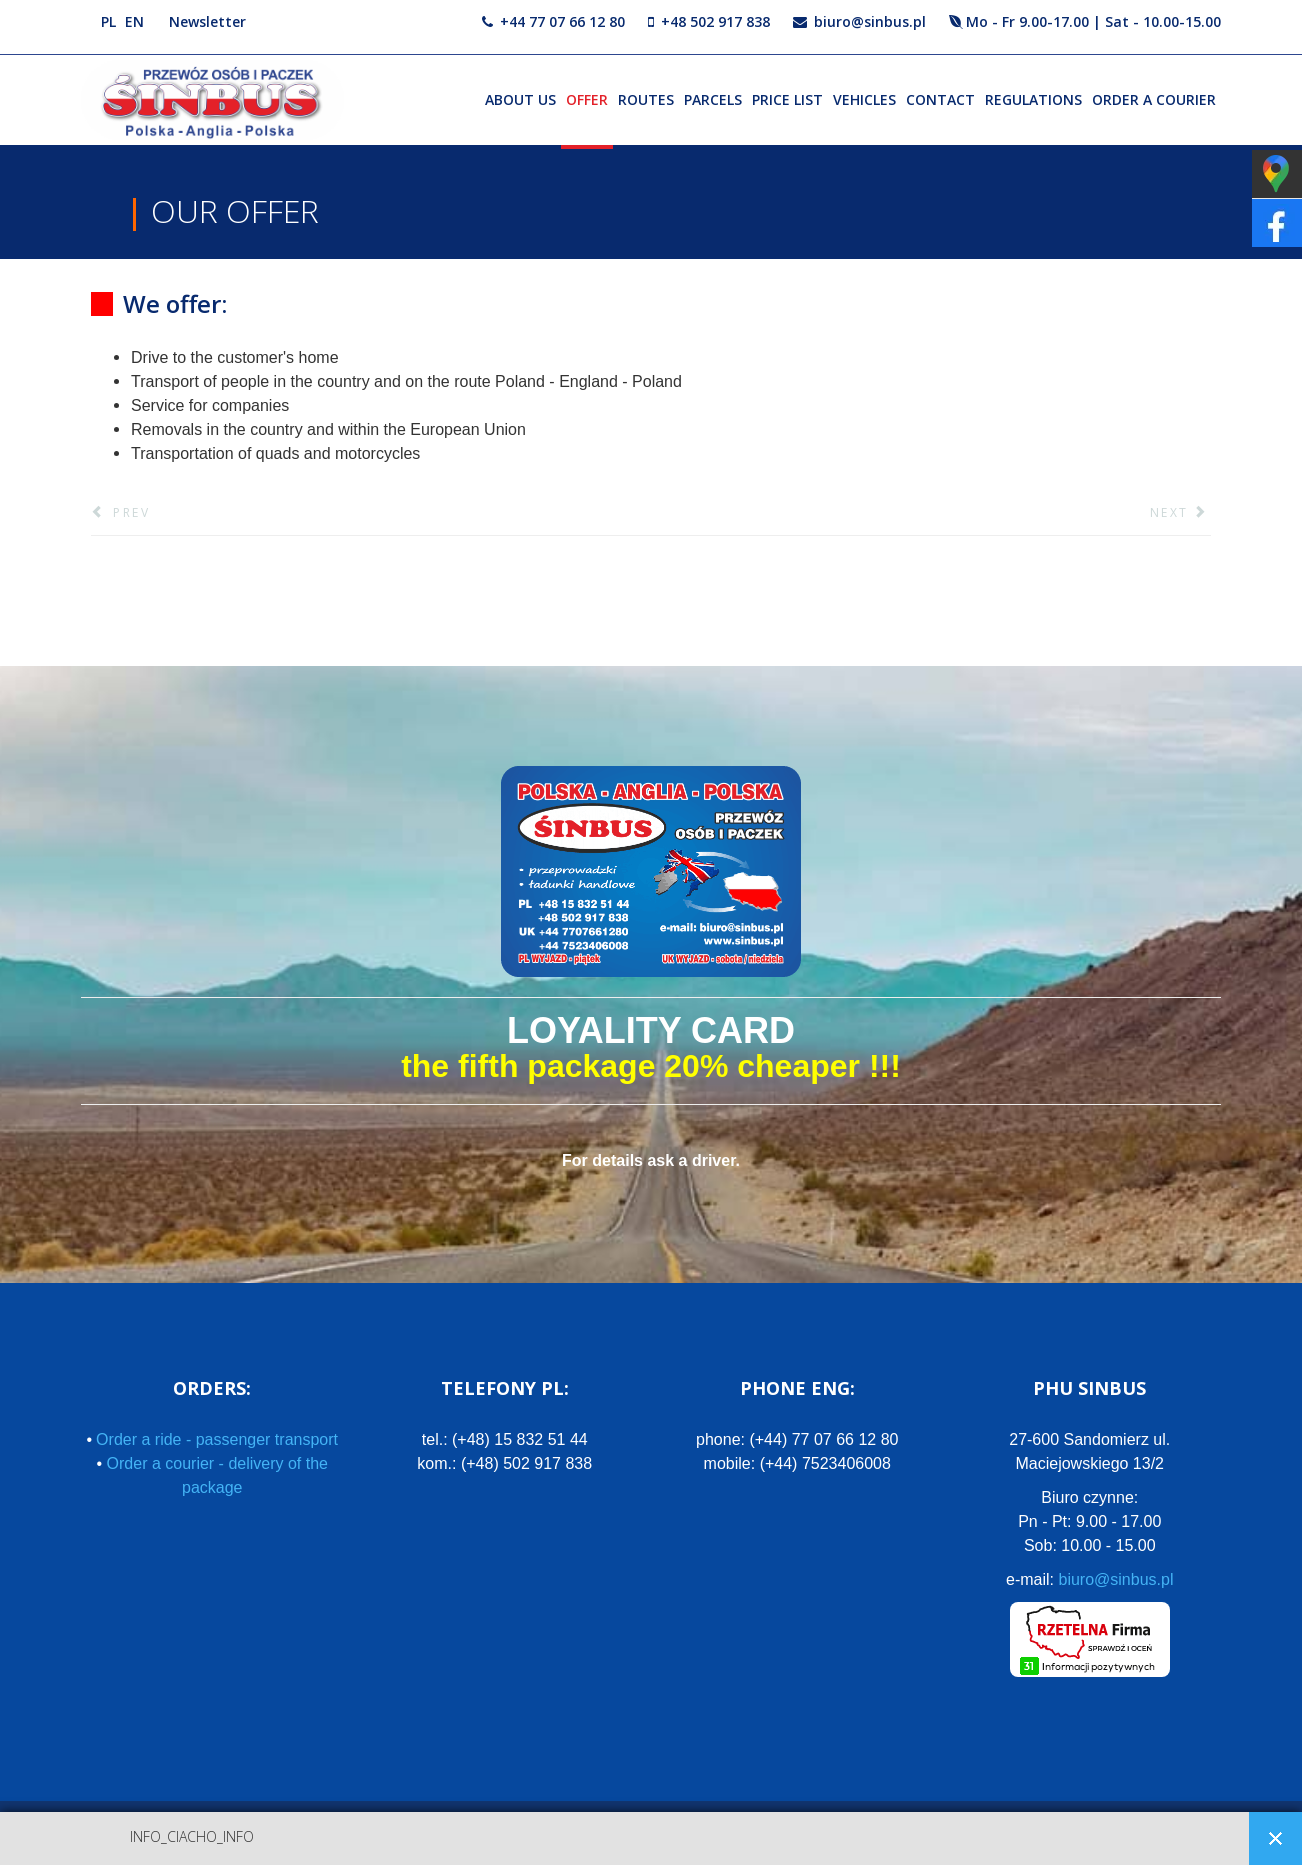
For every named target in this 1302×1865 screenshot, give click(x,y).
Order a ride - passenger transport (217, 1439)
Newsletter (207, 21)
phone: (797, 1439)
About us (520, 99)
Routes (646, 99)
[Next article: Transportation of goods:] (1180, 513)
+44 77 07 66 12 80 (562, 21)
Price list (787, 99)
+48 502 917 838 (715, 21)
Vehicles (864, 99)
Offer (587, 99)
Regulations (1033, 99)
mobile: (797, 1463)
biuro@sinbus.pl (870, 21)
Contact (940, 99)
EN (134, 21)
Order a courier (1154, 99)
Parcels (713, 99)
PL (108, 21)
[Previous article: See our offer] (120, 513)
